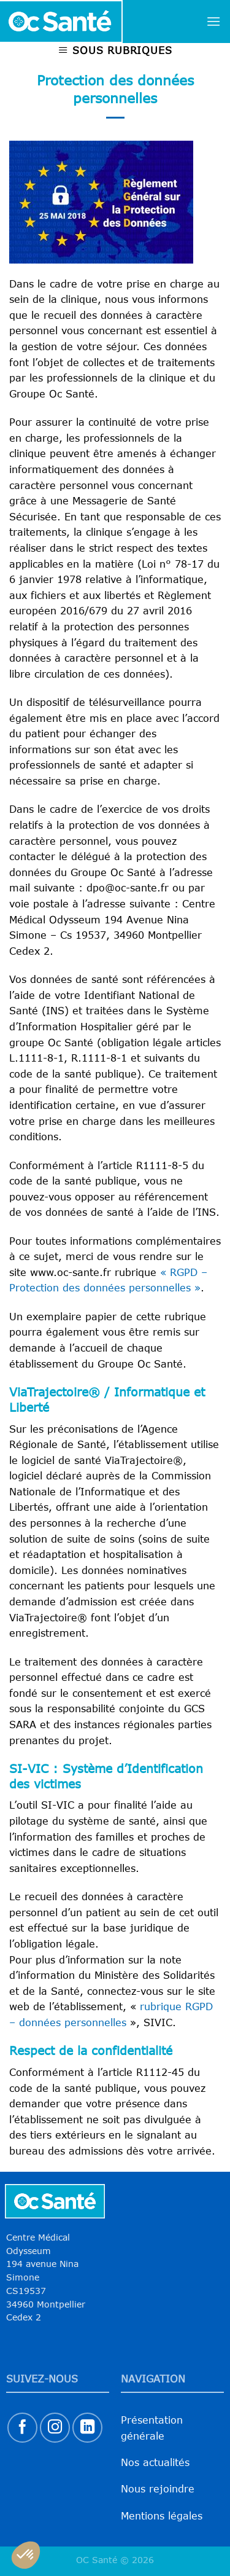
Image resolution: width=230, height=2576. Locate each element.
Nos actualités (155, 2462)
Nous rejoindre (157, 2488)
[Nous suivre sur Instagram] (55, 2428)
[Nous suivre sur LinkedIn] (87, 2428)
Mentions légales (161, 2515)
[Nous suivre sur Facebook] (22, 2428)
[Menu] (213, 21)
